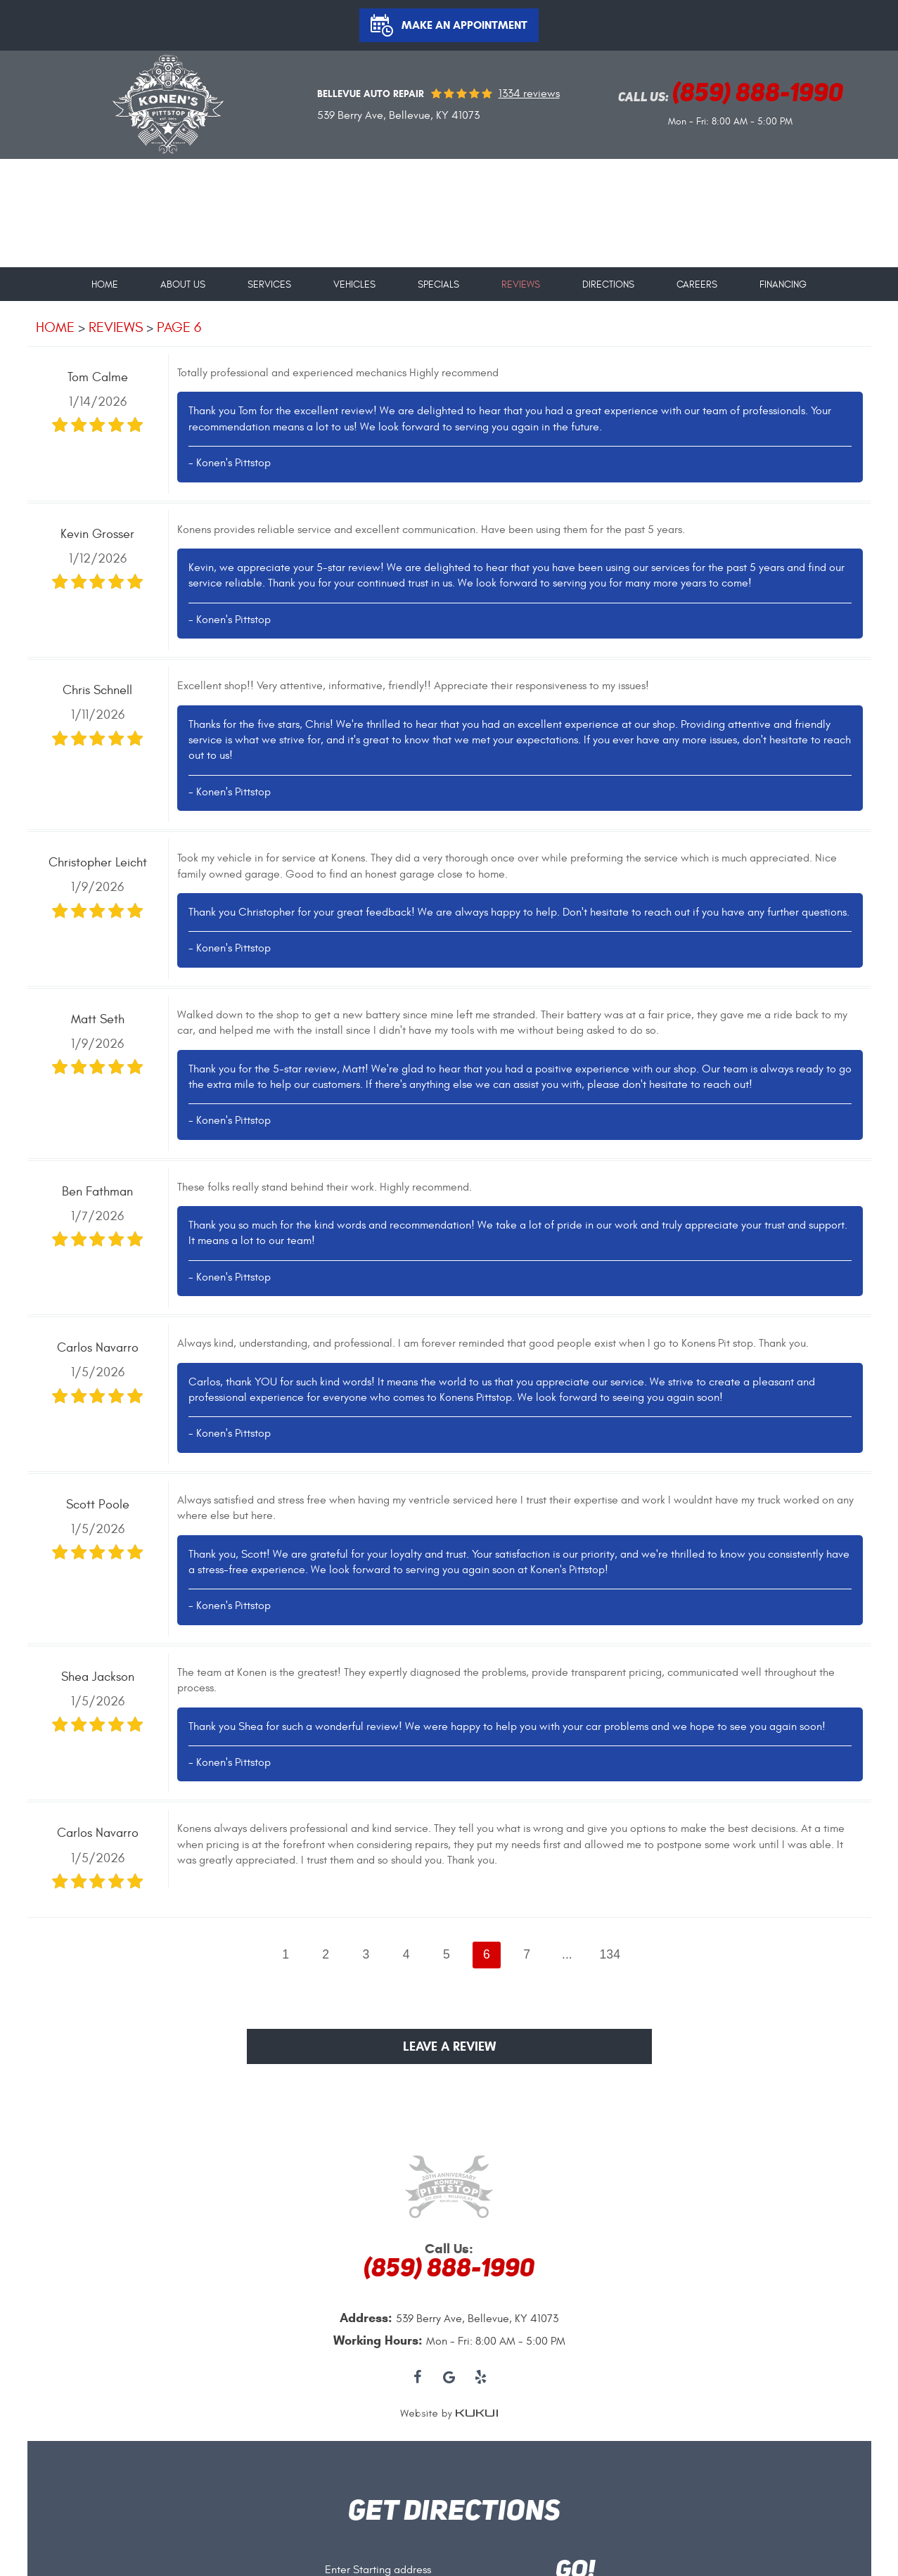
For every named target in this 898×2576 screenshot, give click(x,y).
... (567, 1954)
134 (610, 1954)
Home (104, 284)
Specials (438, 284)
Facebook (417, 2378)
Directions (608, 284)
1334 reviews (529, 93)
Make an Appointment (464, 25)
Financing (783, 284)
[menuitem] (104, 279)
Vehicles (354, 284)
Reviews (520, 284)
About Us (182, 284)
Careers (696, 284)
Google (449, 2378)
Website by (449, 2413)
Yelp (480, 2378)
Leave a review (449, 2046)
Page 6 (179, 327)
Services (269, 284)
